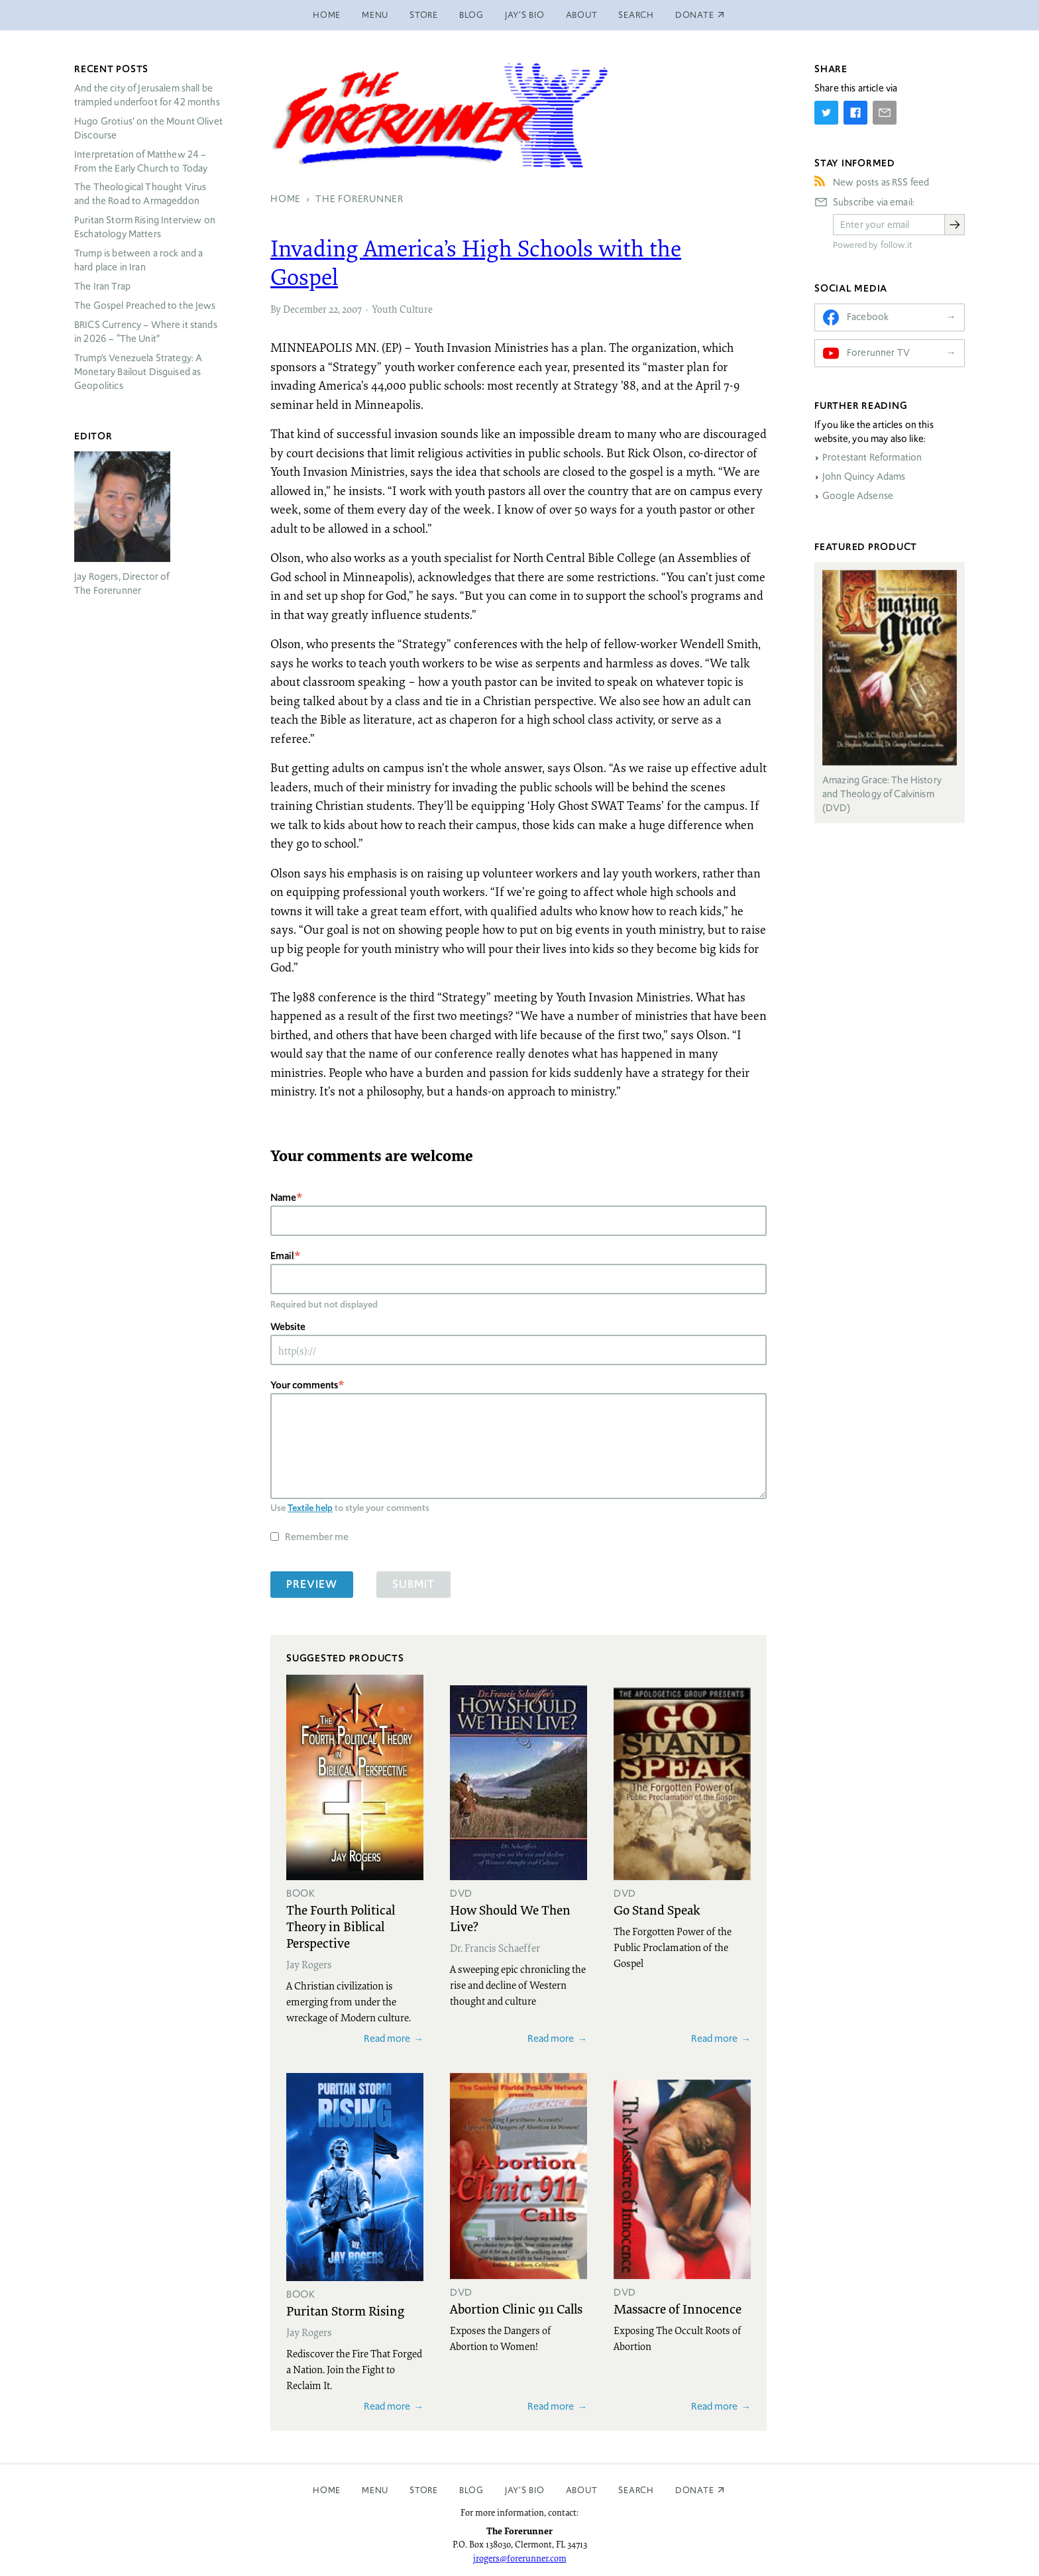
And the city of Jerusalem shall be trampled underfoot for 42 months (147, 95)
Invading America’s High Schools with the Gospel (475, 262)
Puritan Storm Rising (345, 2310)
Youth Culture (402, 308)
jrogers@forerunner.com (520, 2558)
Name (283, 1197)
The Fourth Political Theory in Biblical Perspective (340, 1926)
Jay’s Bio (525, 15)
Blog (471, 15)
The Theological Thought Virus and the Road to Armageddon (140, 193)
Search (636, 15)
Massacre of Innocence (677, 2308)
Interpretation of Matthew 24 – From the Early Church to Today (141, 161)
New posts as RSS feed (881, 182)
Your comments (304, 1385)
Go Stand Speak (657, 1909)
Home (327, 15)
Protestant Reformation (872, 457)
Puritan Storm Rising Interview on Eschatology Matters (144, 227)
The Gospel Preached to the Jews (145, 305)
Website (287, 1326)
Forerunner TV (878, 352)
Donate (694, 2490)
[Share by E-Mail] (885, 113)
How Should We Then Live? (510, 1917)
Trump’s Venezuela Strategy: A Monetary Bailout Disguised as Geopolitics (138, 371)
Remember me (317, 1536)
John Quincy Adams (864, 476)
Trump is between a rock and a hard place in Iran (138, 260)
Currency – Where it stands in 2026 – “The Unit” (145, 331)
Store (424, 15)
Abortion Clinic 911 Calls (516, 2308)
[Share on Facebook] (855, 113)
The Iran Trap (102, 286)
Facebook (868, 316)
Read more (387, 2038)
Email (282, 1255)
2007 (352, 308)
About (582, 15)
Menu (375, 15)
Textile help (310, 1507)
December (305, 308)
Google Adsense (857, 495)
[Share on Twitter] (826, 113)
